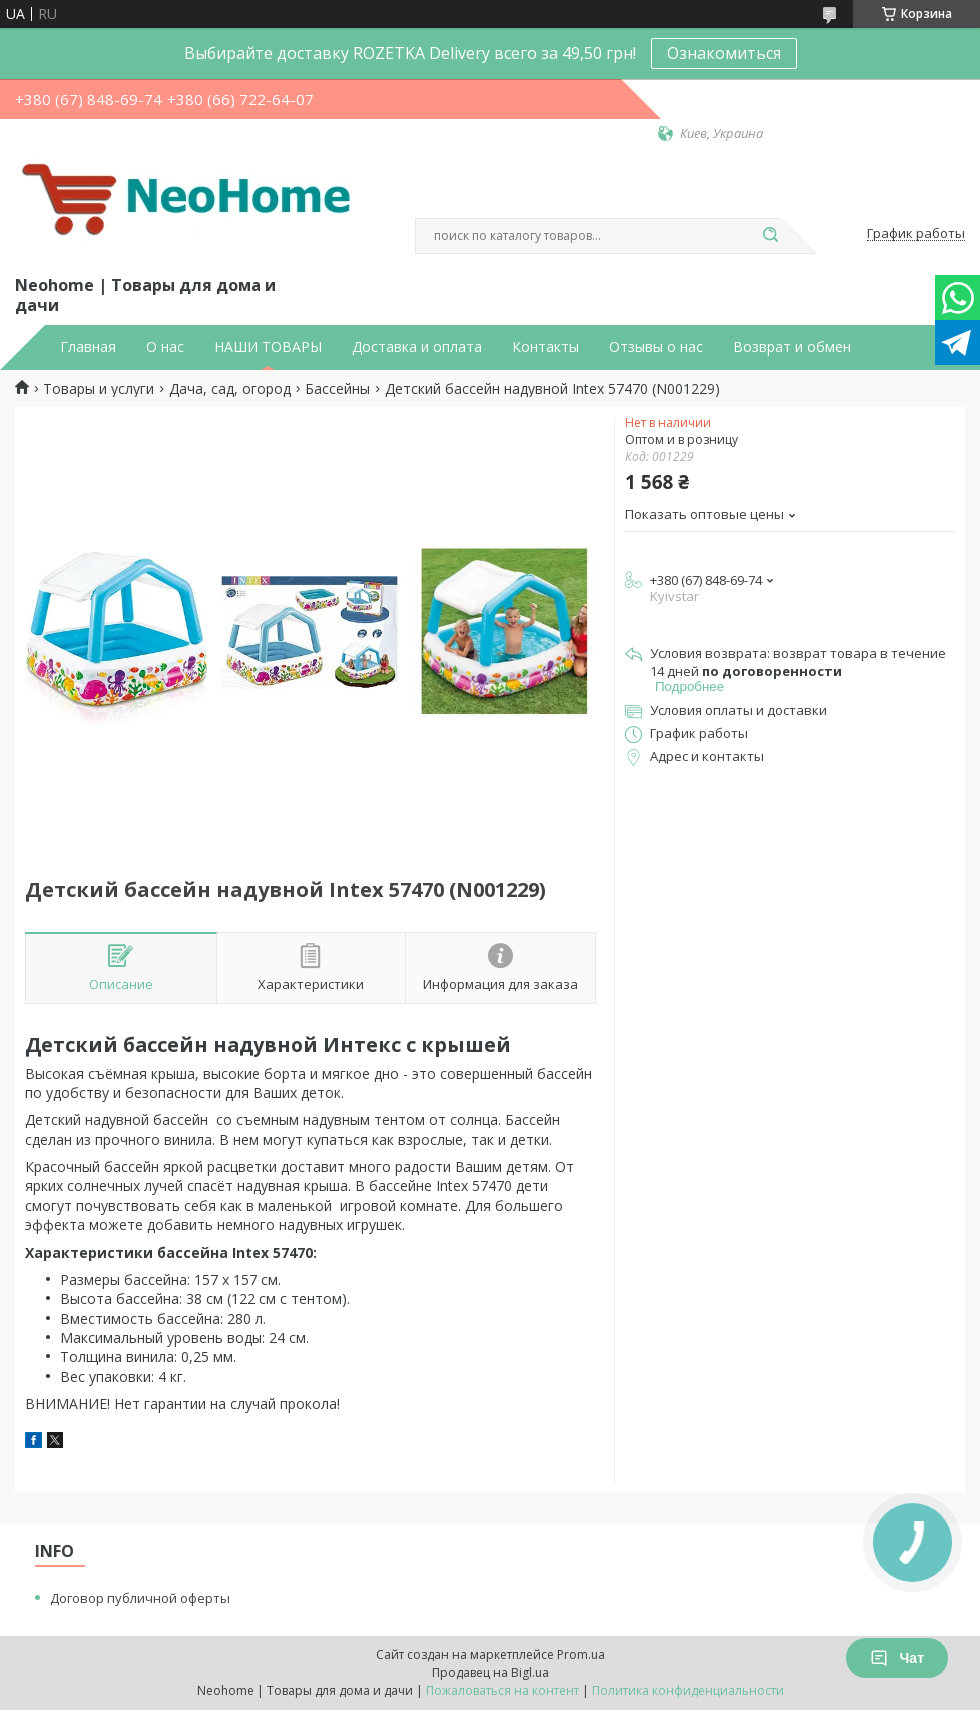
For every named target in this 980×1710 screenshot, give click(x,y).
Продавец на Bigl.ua (490, 1672)
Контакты (545, 347)
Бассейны (337, 389)
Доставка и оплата (417, 347)
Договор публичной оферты (140, 1598)
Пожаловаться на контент (502, 1690)
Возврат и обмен (792, 347)
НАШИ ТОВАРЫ (268, 347)
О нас (165, 347)
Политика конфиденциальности (688, 1690)
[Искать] (770, 236)
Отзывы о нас (656, 347)
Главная (88, 347)
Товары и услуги (98, 389)
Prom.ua (581, 1654)
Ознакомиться (724, 53)
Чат (897, 1658)
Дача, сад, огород (230, 389)
